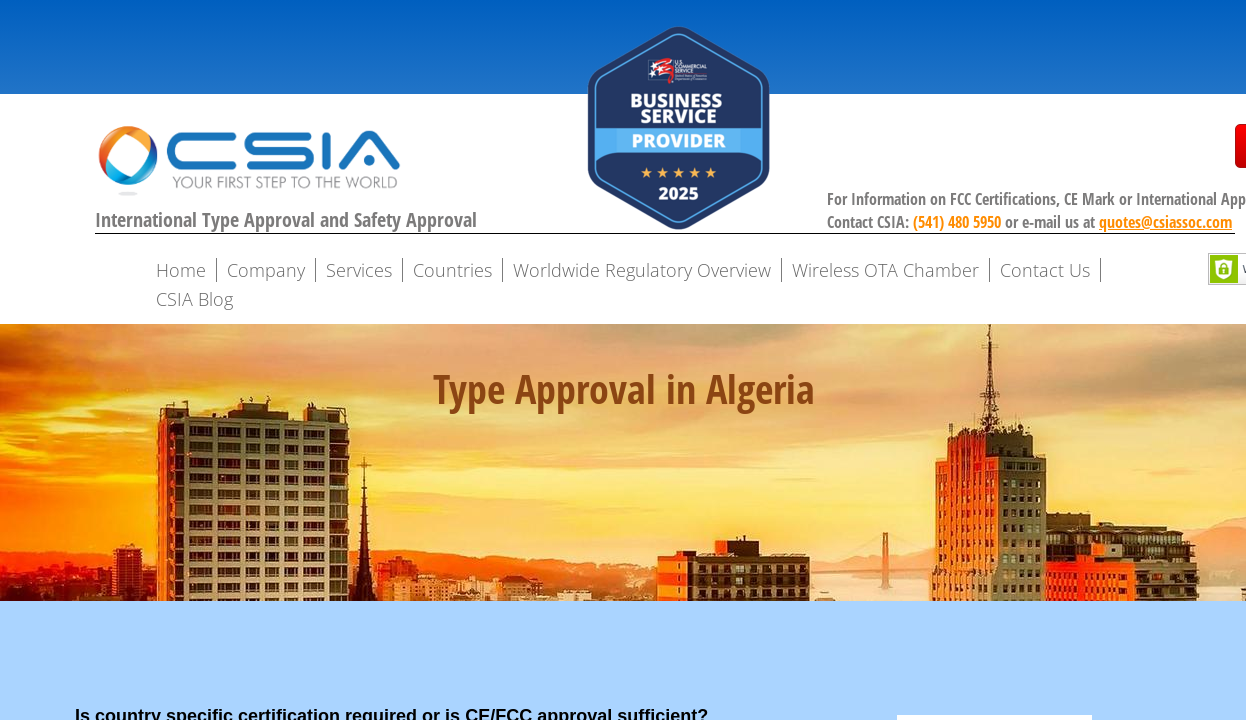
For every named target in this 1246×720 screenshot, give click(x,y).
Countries (452, 270)
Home (181, 270)
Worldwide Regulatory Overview (642, 270)
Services (359, 270)
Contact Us (1045, 270)
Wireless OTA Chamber (885, 270)
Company (266, 270)
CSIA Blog (194, 299)
